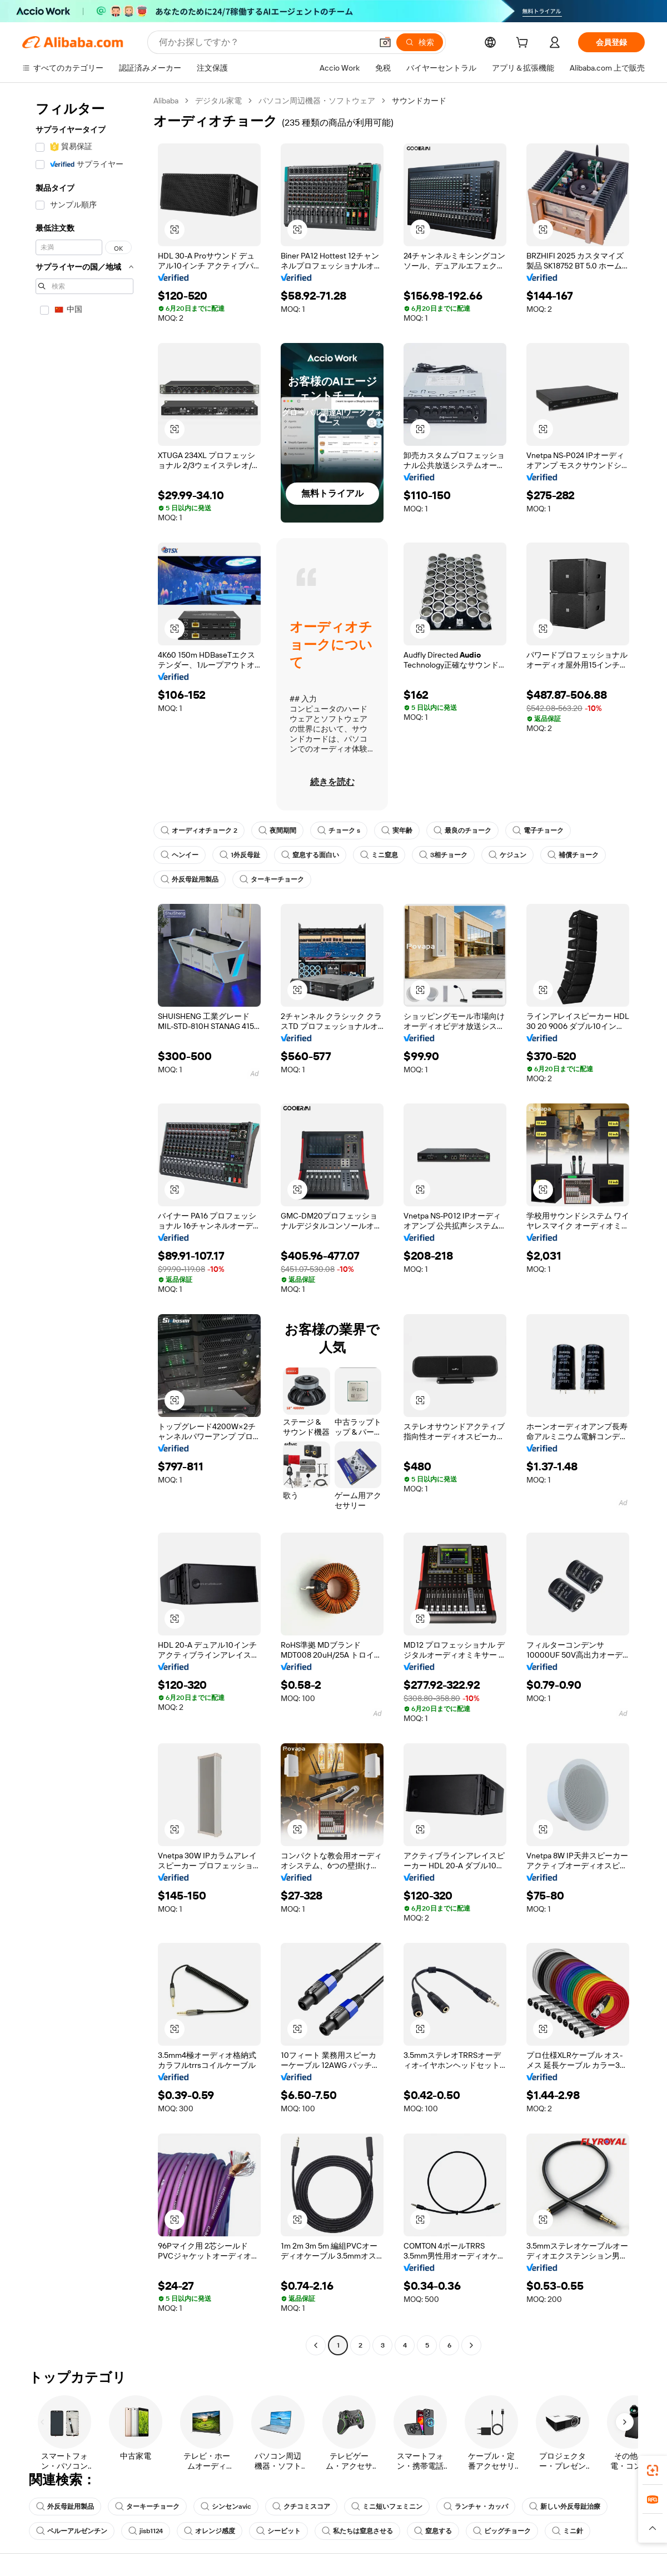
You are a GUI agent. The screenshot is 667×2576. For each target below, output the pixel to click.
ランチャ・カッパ (476, 2506)
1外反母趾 (240, 855)
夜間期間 (277, 830)
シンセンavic (226, 2506)
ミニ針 (567, 2531)
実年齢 (396, 830)
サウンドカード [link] (419, 100)
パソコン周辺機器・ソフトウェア (316, 100)
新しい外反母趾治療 (564, 2506)
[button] (385, 42)
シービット (278, 2531)
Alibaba (165, 100)
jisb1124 (145, 2531)
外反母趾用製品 (189, 879)
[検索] (419, 42)
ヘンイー (179, 855)
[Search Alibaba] (264, 42)
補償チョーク (573, 855)
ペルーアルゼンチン (71, 2531)
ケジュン (507, 855)
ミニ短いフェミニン (386, 2506)
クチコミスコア (301, 2506)
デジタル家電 (218, 100)
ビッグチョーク (502, 2531)
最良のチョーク (462, 830)
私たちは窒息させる (357, 2531)
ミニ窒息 (379, 855)
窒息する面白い (310, 855)
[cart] (524, 43)
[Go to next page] (471, 2345)
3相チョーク (443, 855)
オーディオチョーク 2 (199, 830)
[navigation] (84, 1224)
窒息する (433, 2531)
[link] (652, 2470)
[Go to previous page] (316, 2345)
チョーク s (338, 830)
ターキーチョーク (272, 879)
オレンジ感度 (209, 2531)
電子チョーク (538, 830)
